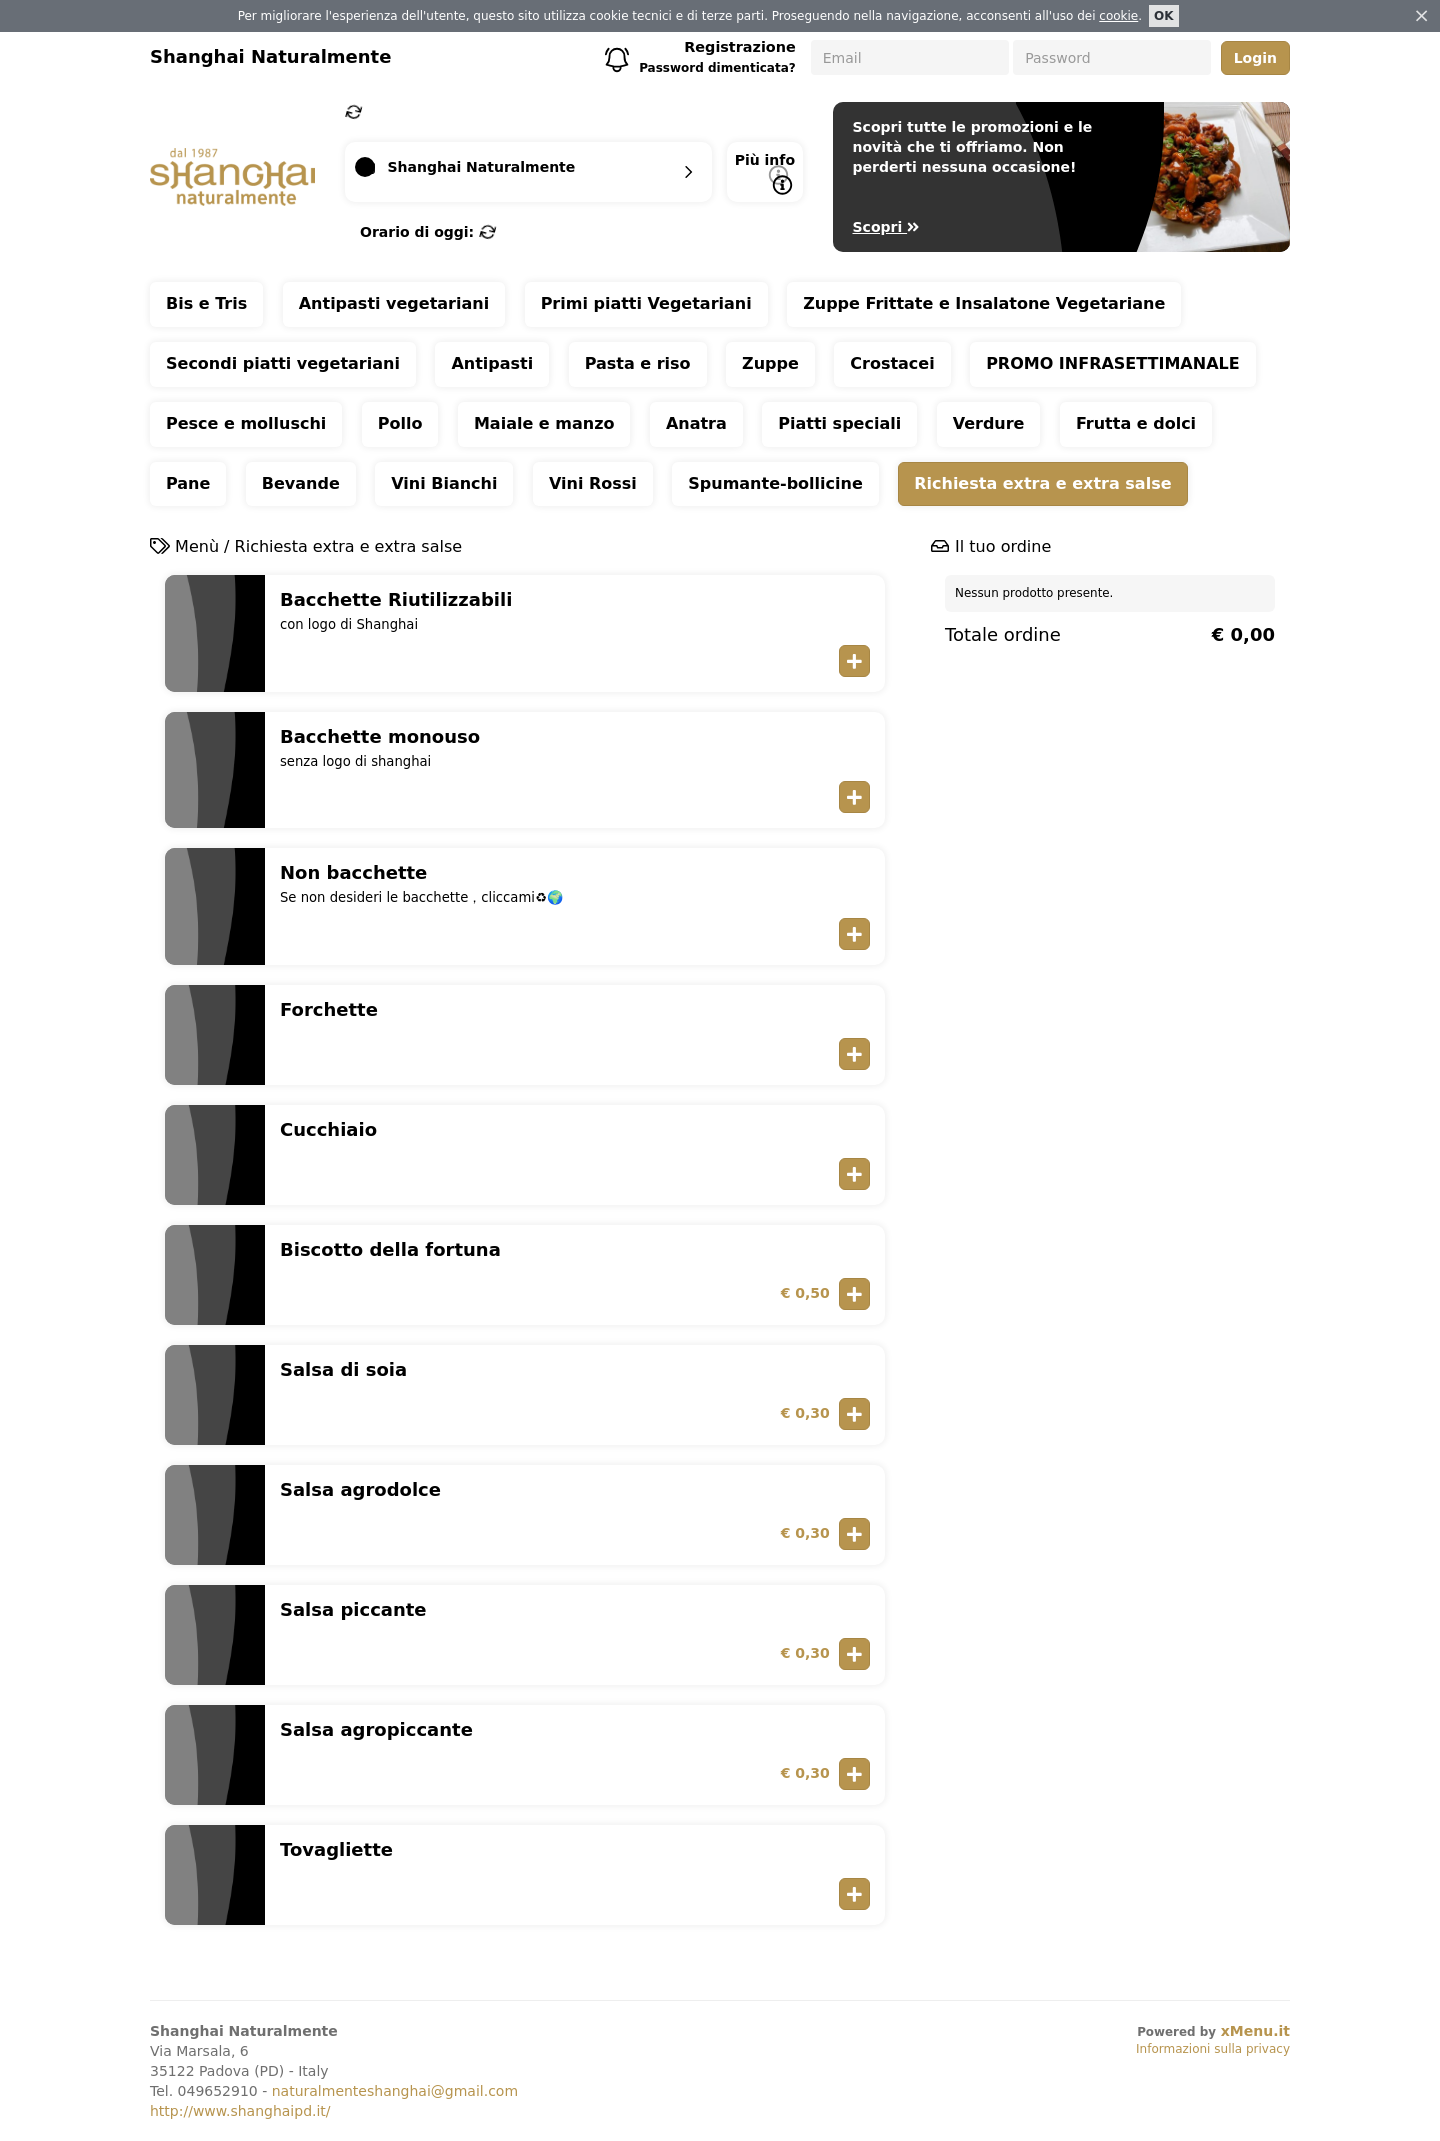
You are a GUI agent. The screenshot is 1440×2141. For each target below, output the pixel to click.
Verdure (989, 423)
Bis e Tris (206, 303)
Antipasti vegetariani (394, 303)
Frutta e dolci (1136, 423)
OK (1164, 16)
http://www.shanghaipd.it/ (240, 2111)
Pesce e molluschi (246, 423)
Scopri (886, 227)
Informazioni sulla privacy (1213, 2049)
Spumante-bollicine (775, 483)
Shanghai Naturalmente (270, 56)
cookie (1118, 16)
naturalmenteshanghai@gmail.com (395, 2091)
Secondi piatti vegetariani (283, 363)
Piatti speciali (839, 423)
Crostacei (892, 363)
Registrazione (740, 47)
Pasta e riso (638, 363)
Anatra (696, 423)
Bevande (301, 483)
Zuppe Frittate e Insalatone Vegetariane (984, 303)
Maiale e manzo (544, 423)
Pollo (400, 423)
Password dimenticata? (717, 68)
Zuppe (770, 363)
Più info (765, 173)
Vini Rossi (593, 483)
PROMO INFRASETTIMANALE (1113, 363)
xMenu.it (1255, 2031)
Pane (188, 483)
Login (1255, 58)
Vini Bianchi (444, 483)
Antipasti (492, 363)
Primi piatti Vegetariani (646, 303)
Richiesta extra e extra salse (1042, 483)
